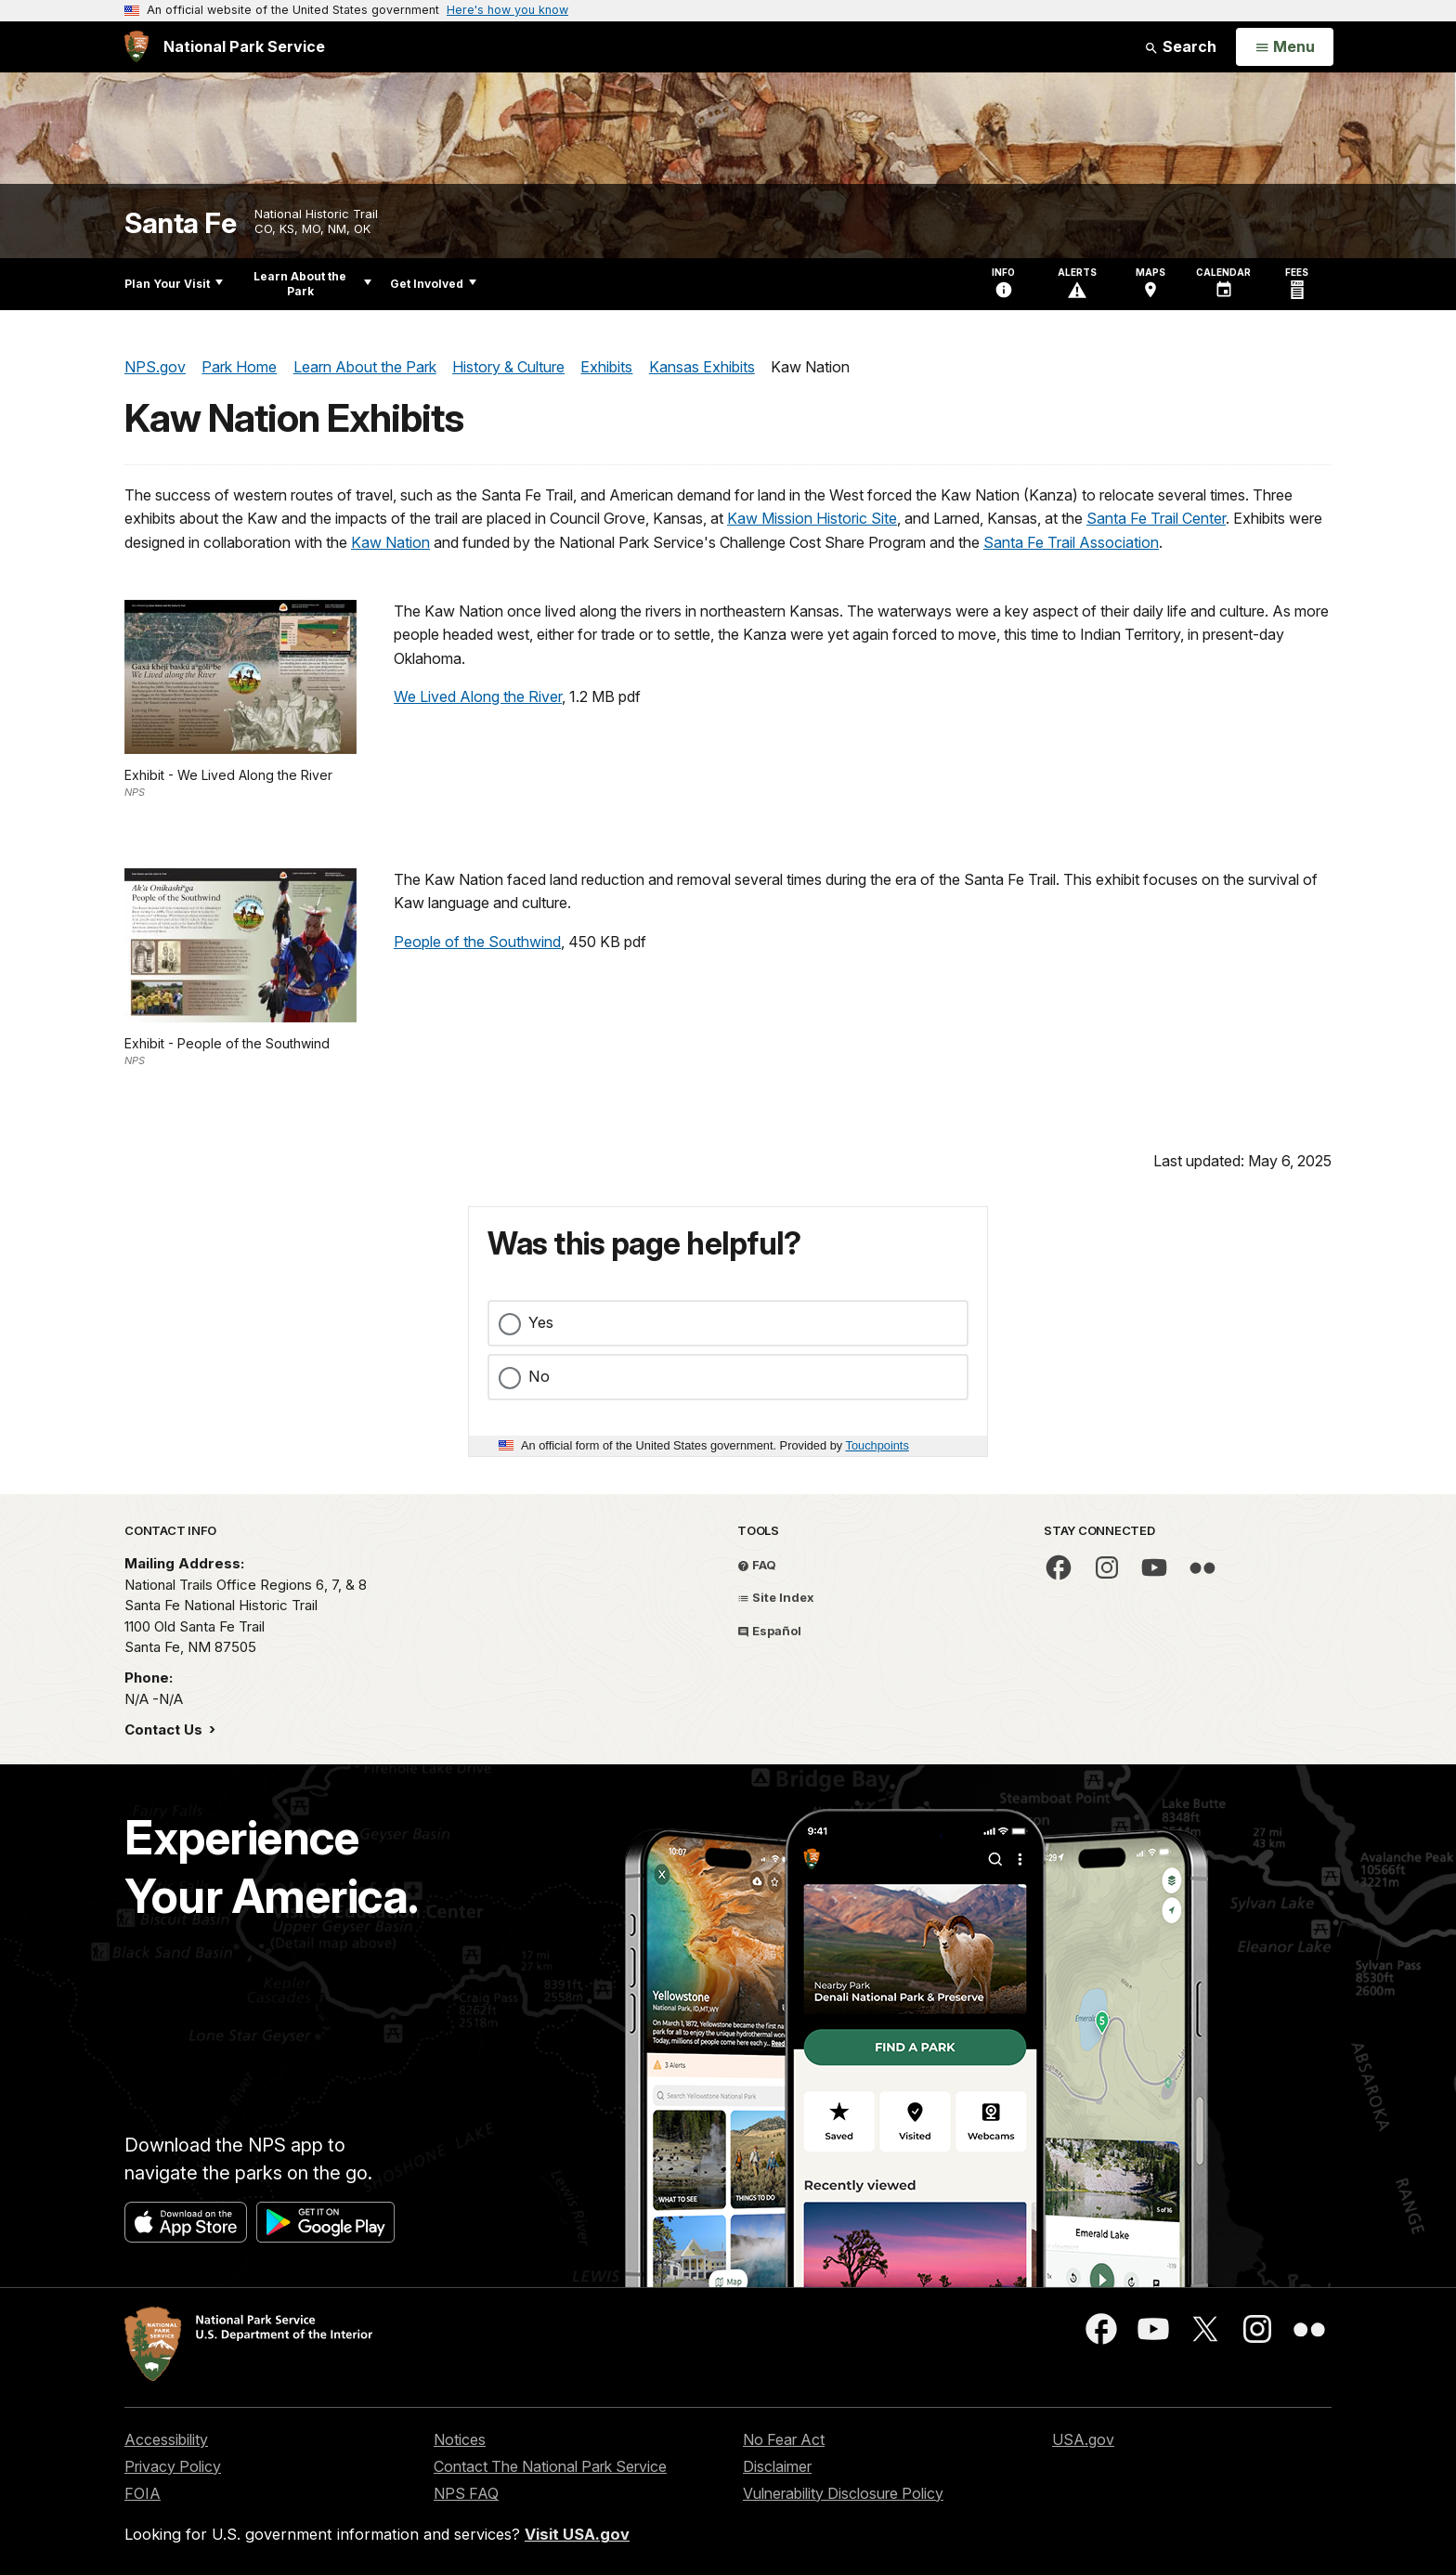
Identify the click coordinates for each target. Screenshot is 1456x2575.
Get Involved (433, 284)
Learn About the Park (312, 283)
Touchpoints (877, 1445)
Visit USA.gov (577, 2534)
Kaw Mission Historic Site (812, 518)
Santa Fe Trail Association (1071, 542)
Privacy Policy (172, 2466)
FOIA (142, 2493)
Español (769, 1630)
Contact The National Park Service (550, 2466)
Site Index (775, 1597)
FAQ (756, 1564)
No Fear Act (784, 2439)
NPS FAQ (466, 2493)
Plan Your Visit (173, 284)
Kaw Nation (390, 542)
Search (1180, 46)
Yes (540, 1322)
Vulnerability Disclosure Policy (843, 2493)
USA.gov (1083, 2439)
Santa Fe (180, 223)
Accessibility (166, 2439)
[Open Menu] (1284, 47)
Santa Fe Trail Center (1156, 518)
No (539, 1376)
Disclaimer (777, 2466)
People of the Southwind (477, 941)
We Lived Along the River (478, 696)
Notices (460, 2439)
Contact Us (165, 1729)
